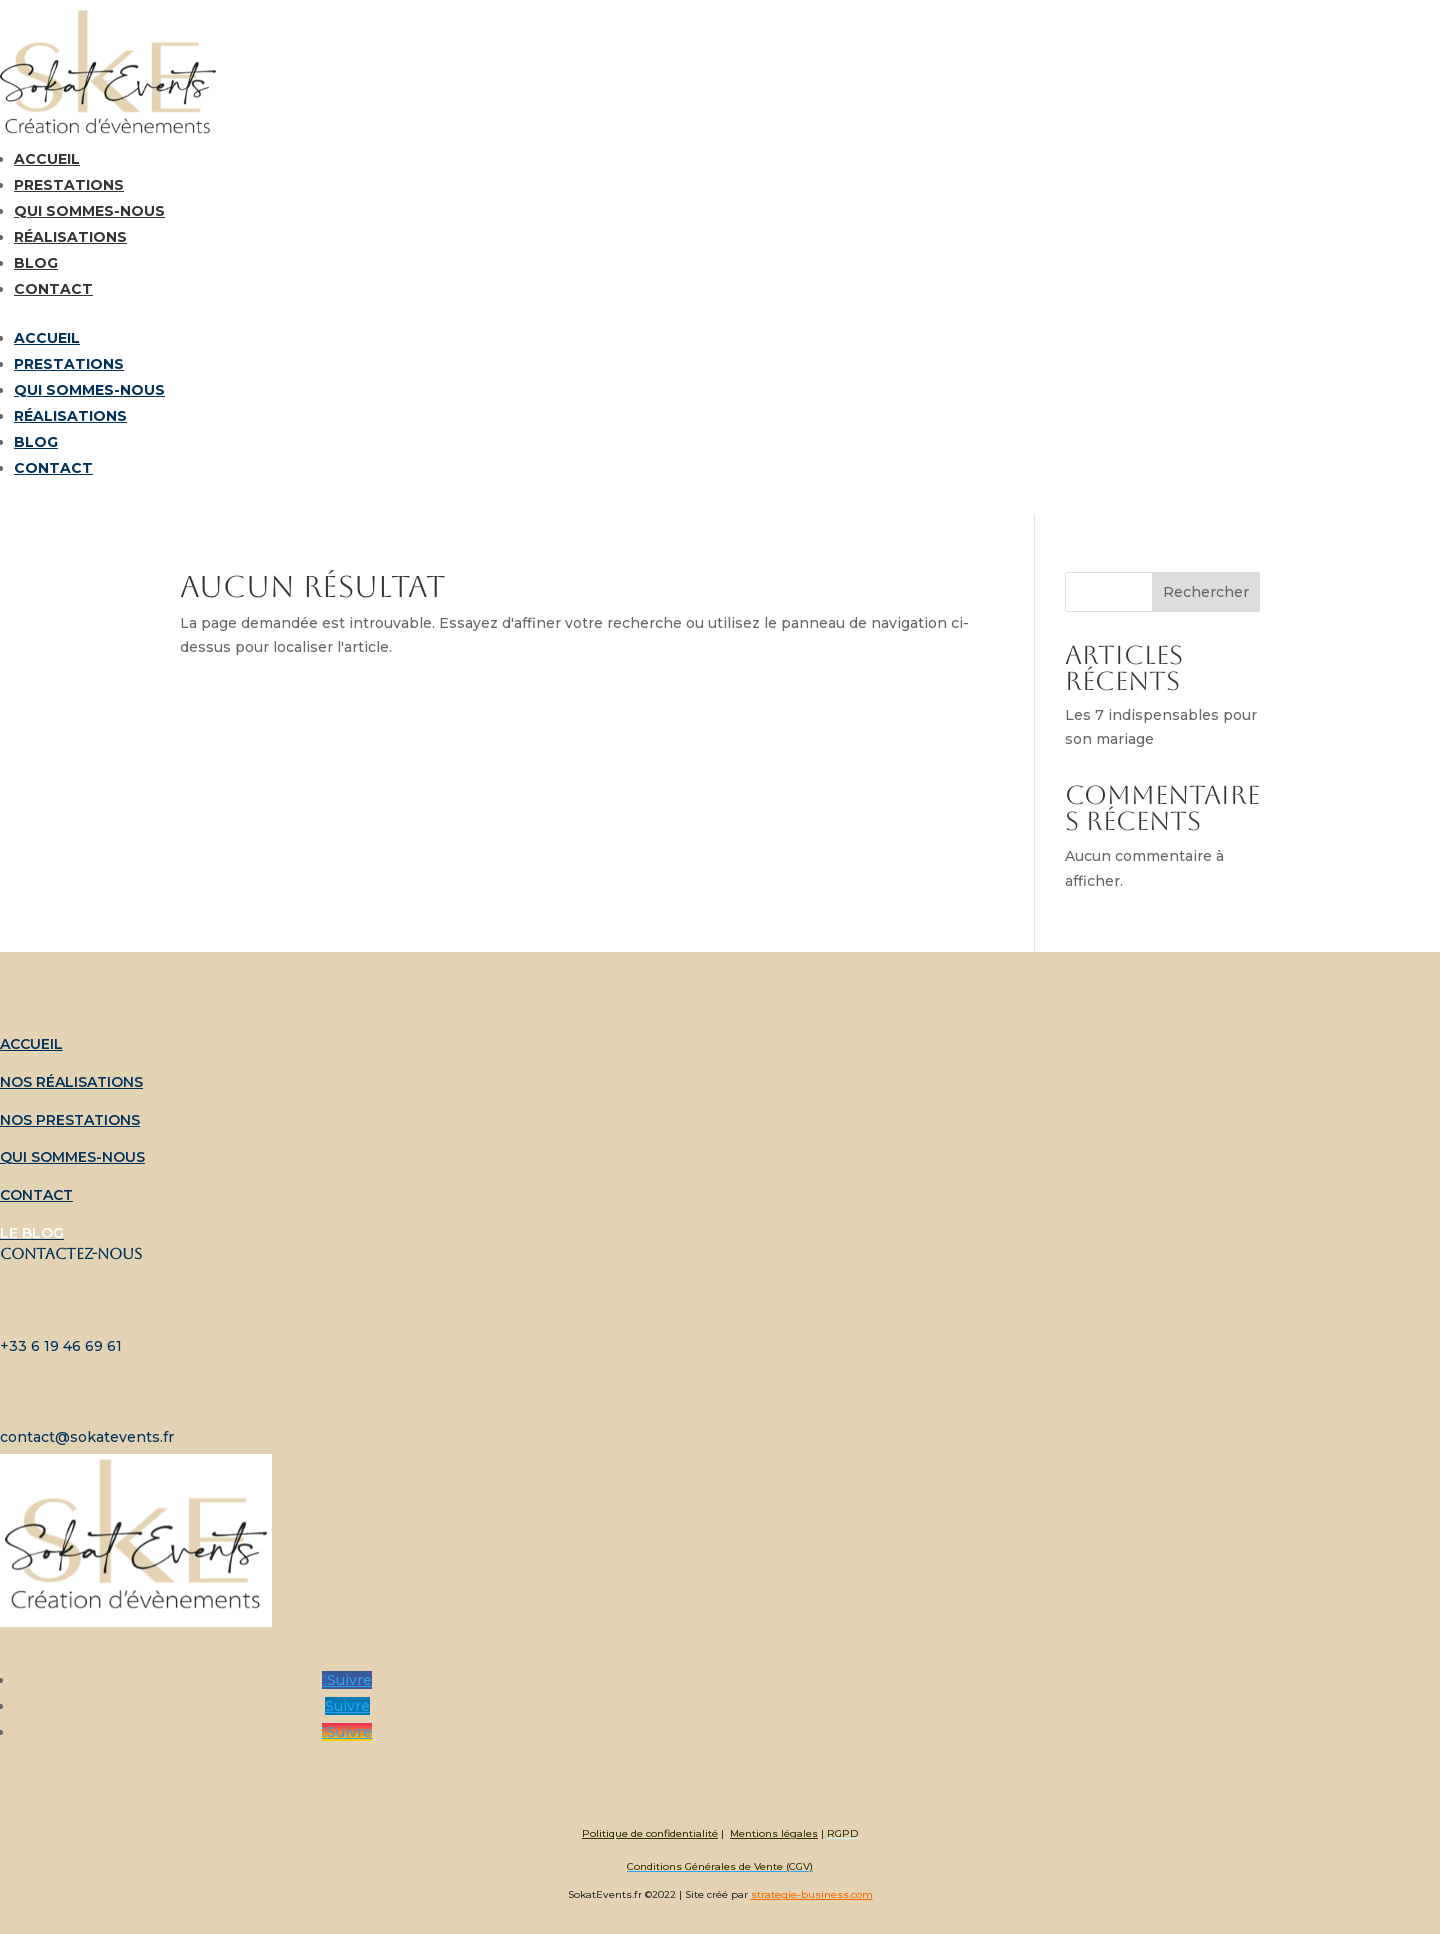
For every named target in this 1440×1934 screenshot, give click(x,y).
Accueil (47, 159)
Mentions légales (774, 1833)
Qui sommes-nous (89, 211)
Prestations (69, 185)
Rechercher (1206, 592)
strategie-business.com (812, 1894)
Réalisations (70, 237)
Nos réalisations (71, 1082)
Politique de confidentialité (650, 1833)
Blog (36, 263)
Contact (53, 289)
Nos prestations (70, 1120)
